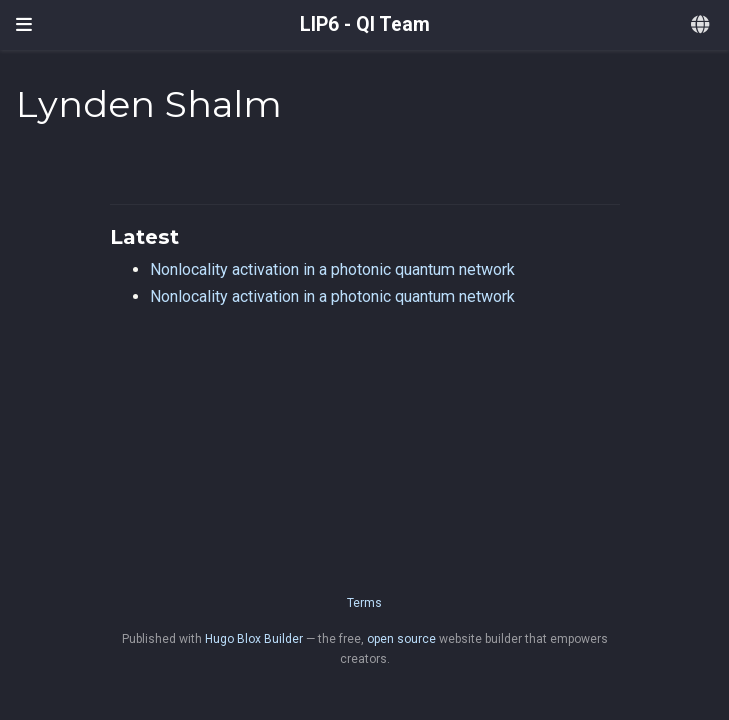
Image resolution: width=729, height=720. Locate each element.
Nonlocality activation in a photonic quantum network (332, 269)
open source (401, 639)
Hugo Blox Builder (254, 639)
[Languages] (702, 25)
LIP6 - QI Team (365, 24)
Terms (364, 603)
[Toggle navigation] (24, 25)
